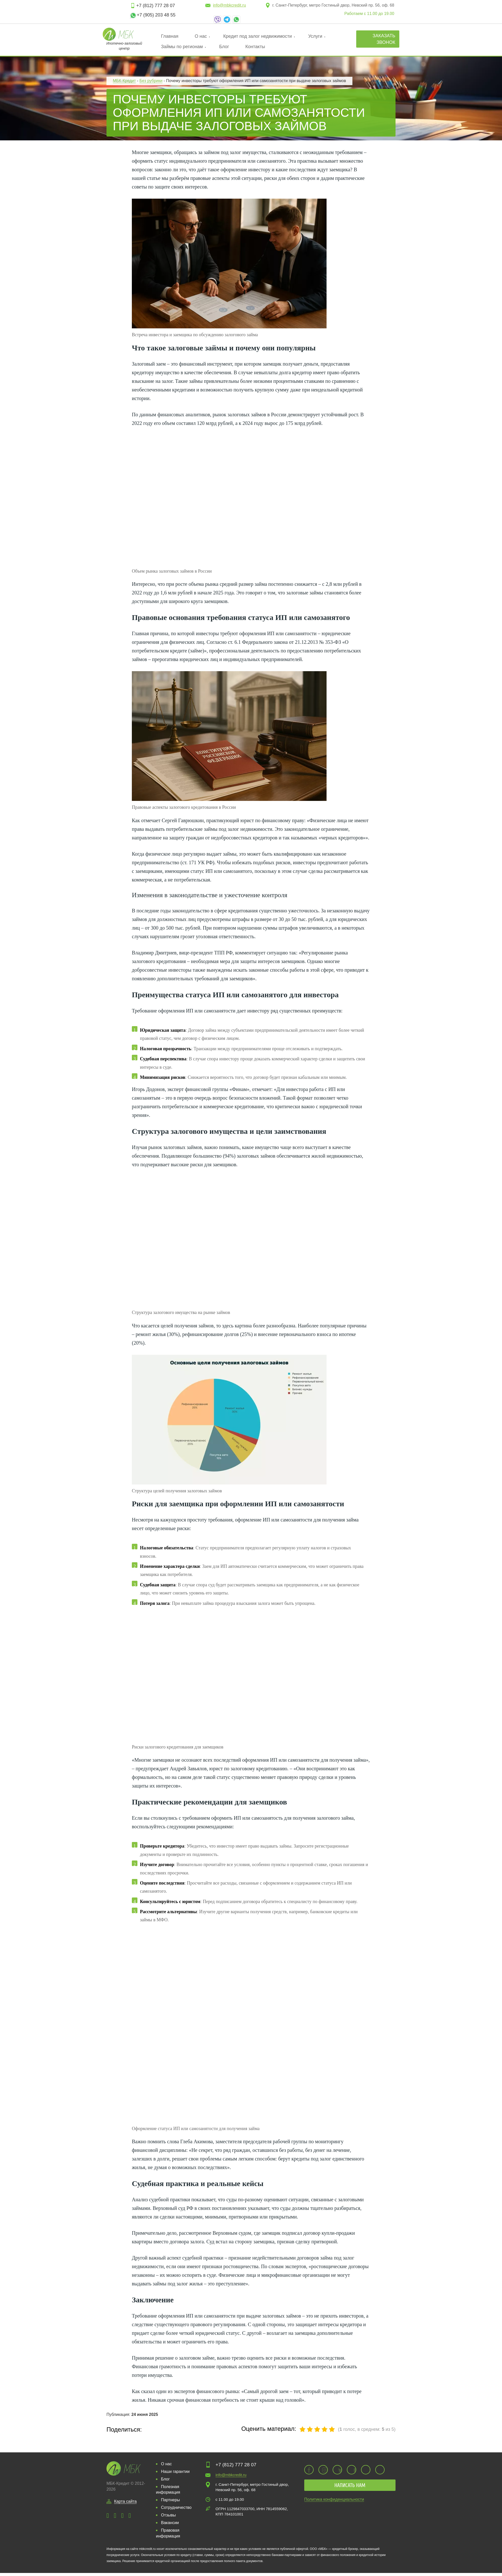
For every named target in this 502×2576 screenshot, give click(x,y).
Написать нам (350, 2490)
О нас (201, 36)
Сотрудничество (176, 2510)
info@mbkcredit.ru (231, 2477)
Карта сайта (125, 2504)
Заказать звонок (384, 40)
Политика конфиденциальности (334, 2508)
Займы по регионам (182, 46)
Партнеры (170, 2502)
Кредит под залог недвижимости (257, 36)
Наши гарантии (175, 2474)
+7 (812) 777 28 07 (155, 5)
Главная (169, 36)
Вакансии (170, 2525)
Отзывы (168, 2518)
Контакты (255, 46)
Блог (224, 46)
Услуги (315, 36)
